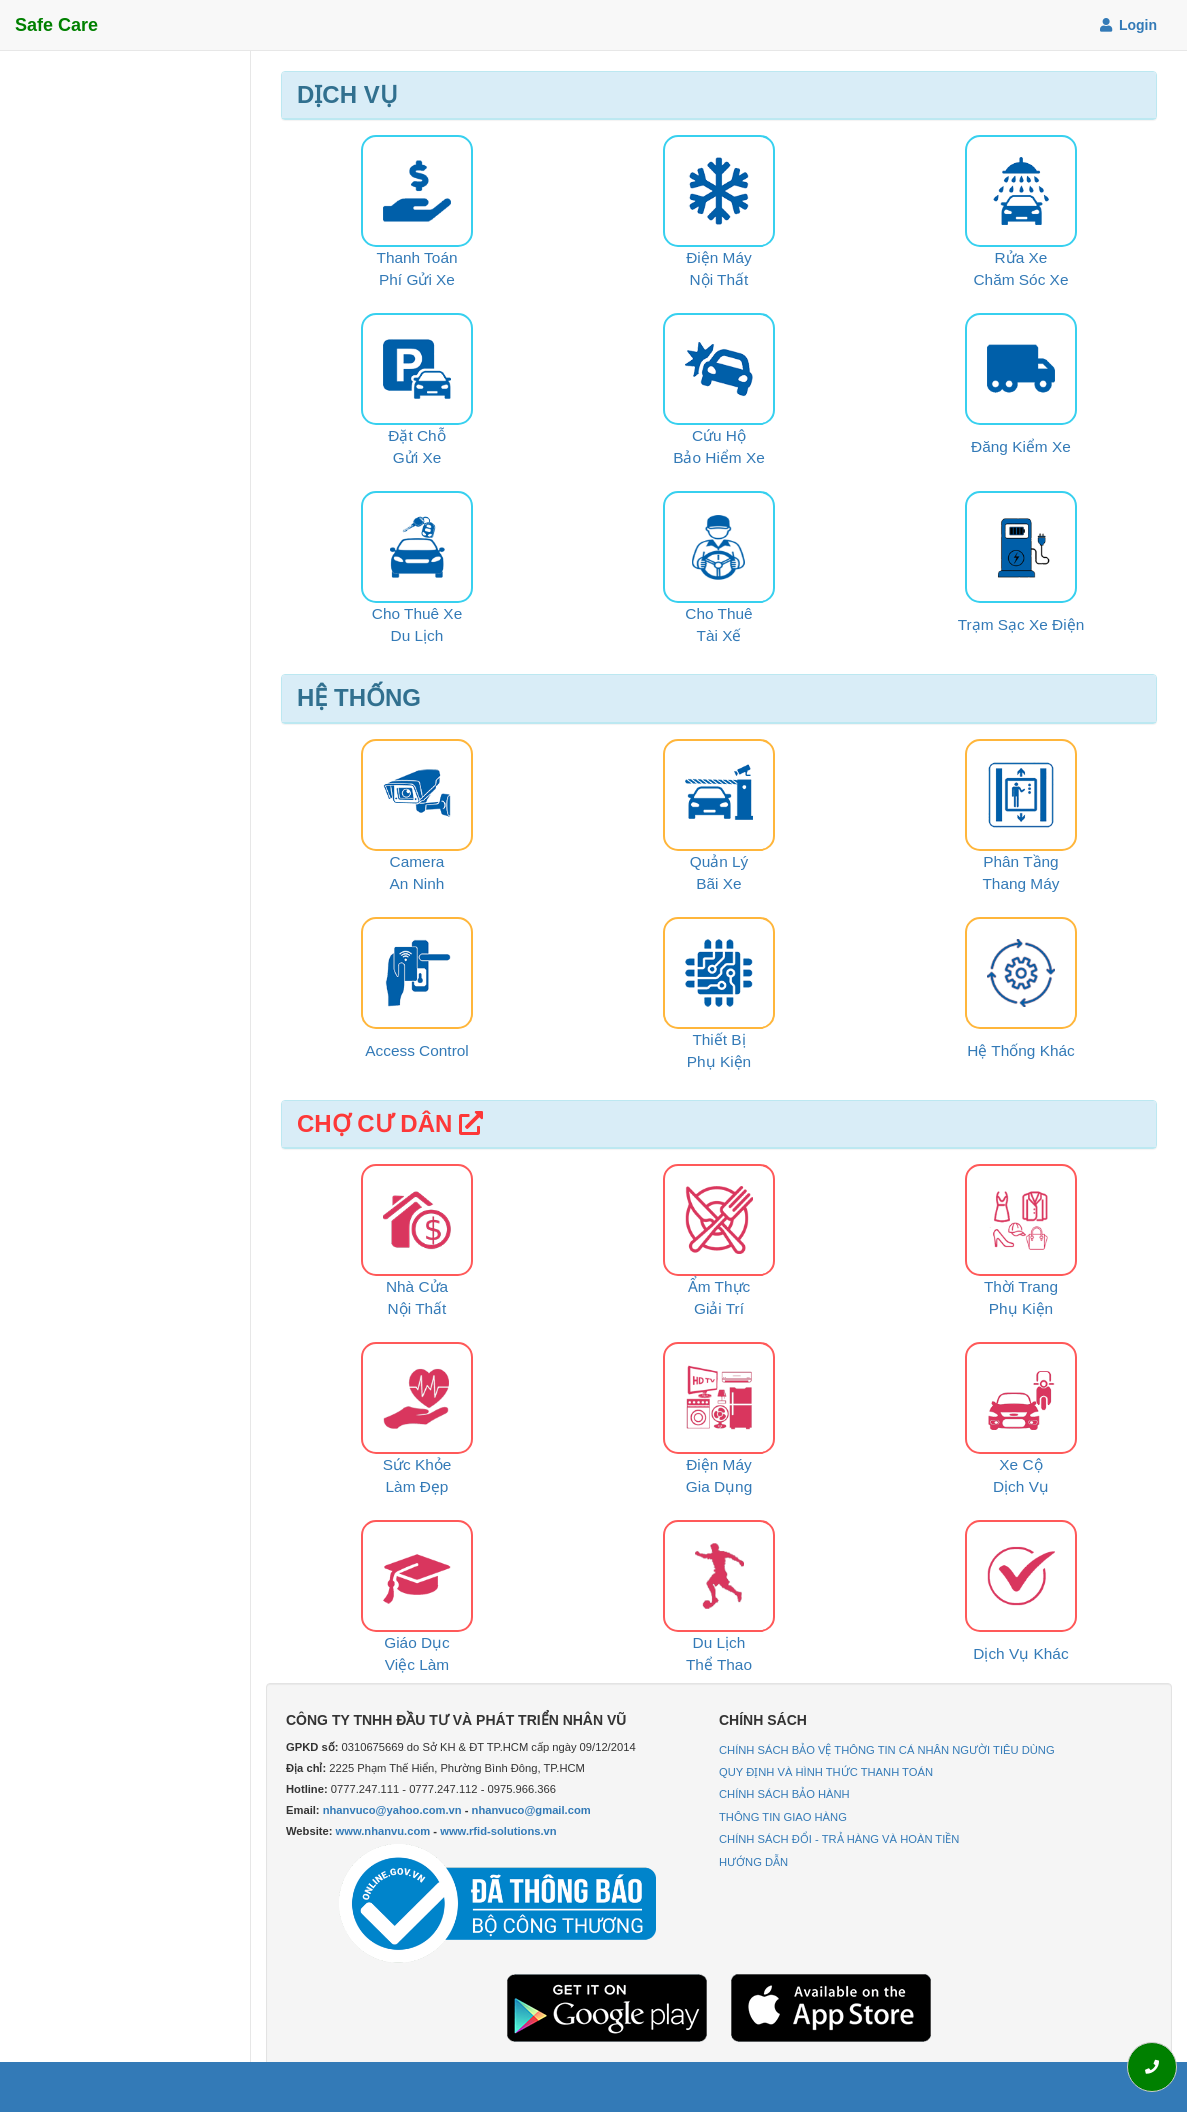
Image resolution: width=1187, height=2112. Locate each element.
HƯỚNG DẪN (753, 1862)
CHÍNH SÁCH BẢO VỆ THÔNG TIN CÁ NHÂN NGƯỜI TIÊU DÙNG (887, 1750)
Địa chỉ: (306, 1768)
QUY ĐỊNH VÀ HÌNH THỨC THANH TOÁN (826, 1772)
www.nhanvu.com (383, 1831)
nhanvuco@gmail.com (531, 1810)
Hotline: (307, 1789)
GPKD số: (312, 1747)
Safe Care (56, 25)
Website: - (421, 1831)
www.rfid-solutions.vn (498, 1831)
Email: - (438, 1810)
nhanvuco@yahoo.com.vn (392, 1810)
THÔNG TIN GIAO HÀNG (783, 1817)
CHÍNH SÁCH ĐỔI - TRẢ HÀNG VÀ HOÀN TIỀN (839, 1839)
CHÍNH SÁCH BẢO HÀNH (784, 1794)
